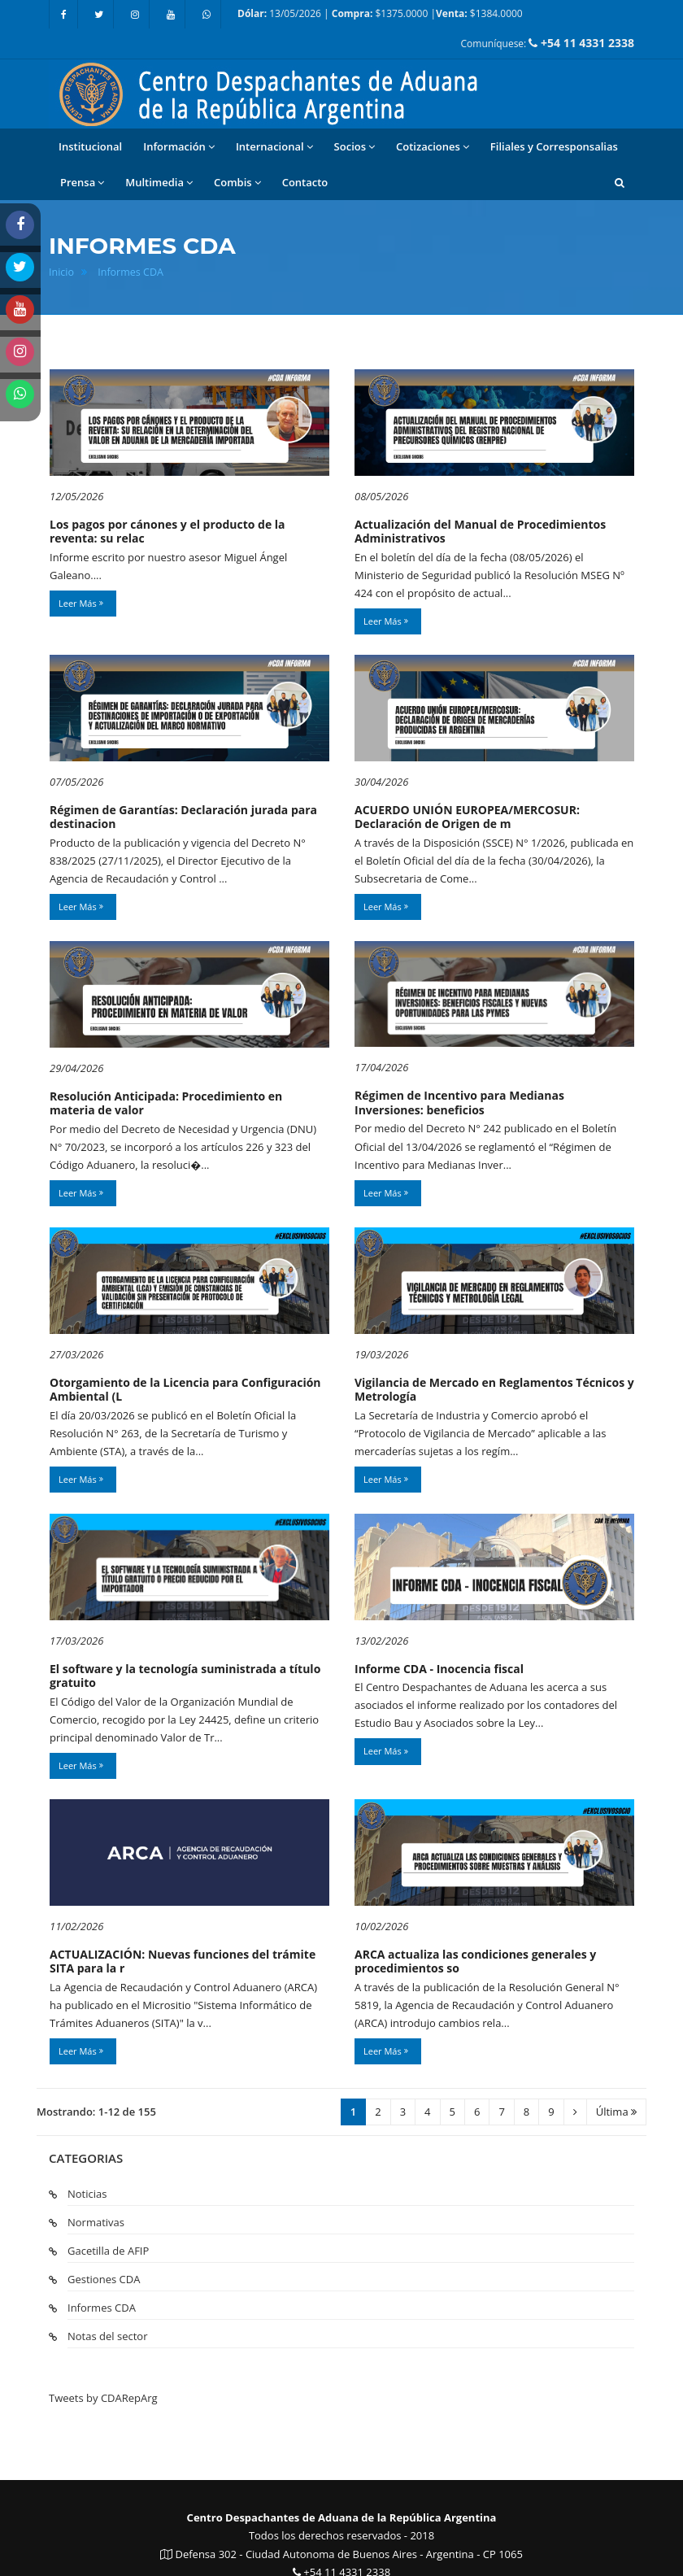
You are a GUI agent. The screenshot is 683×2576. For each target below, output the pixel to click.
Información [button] (179, 147)
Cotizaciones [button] (432, 147)
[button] (619, 182)
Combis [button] (237, 182)
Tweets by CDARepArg (103, 2398)
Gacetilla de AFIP (108, 2250)
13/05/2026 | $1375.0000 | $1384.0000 (380, 13)
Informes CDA (130, 272)
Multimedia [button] (159, 182)
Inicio (61, 272)
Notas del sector (107, 2336)
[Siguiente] (575, 2112)
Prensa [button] (82, 182)
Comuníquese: (547, 42)
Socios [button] (354, 147)
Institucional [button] (90, 146)
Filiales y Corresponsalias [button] (554, 146)
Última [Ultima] (616, 2111)
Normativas (95, 2222)
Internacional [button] (274, 147)
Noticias (87, 2193)
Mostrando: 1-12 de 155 (96, 2111)
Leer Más (81, 603)
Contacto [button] (305, 182)
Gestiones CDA (103, 2279)
